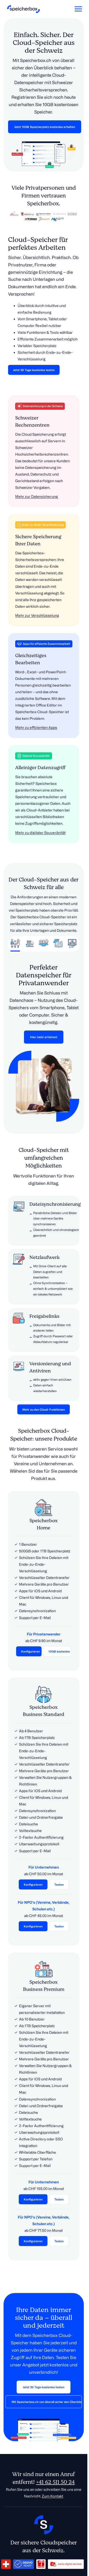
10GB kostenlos (59, 1651)
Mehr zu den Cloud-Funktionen (43, 1409)
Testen (59, 1884)
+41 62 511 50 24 (55, 2482)
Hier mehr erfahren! (43, 1037)
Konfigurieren (30, 1651)
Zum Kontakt (52, 2496)
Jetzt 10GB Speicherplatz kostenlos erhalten (44, 126)
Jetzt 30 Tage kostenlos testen (34, 370)
